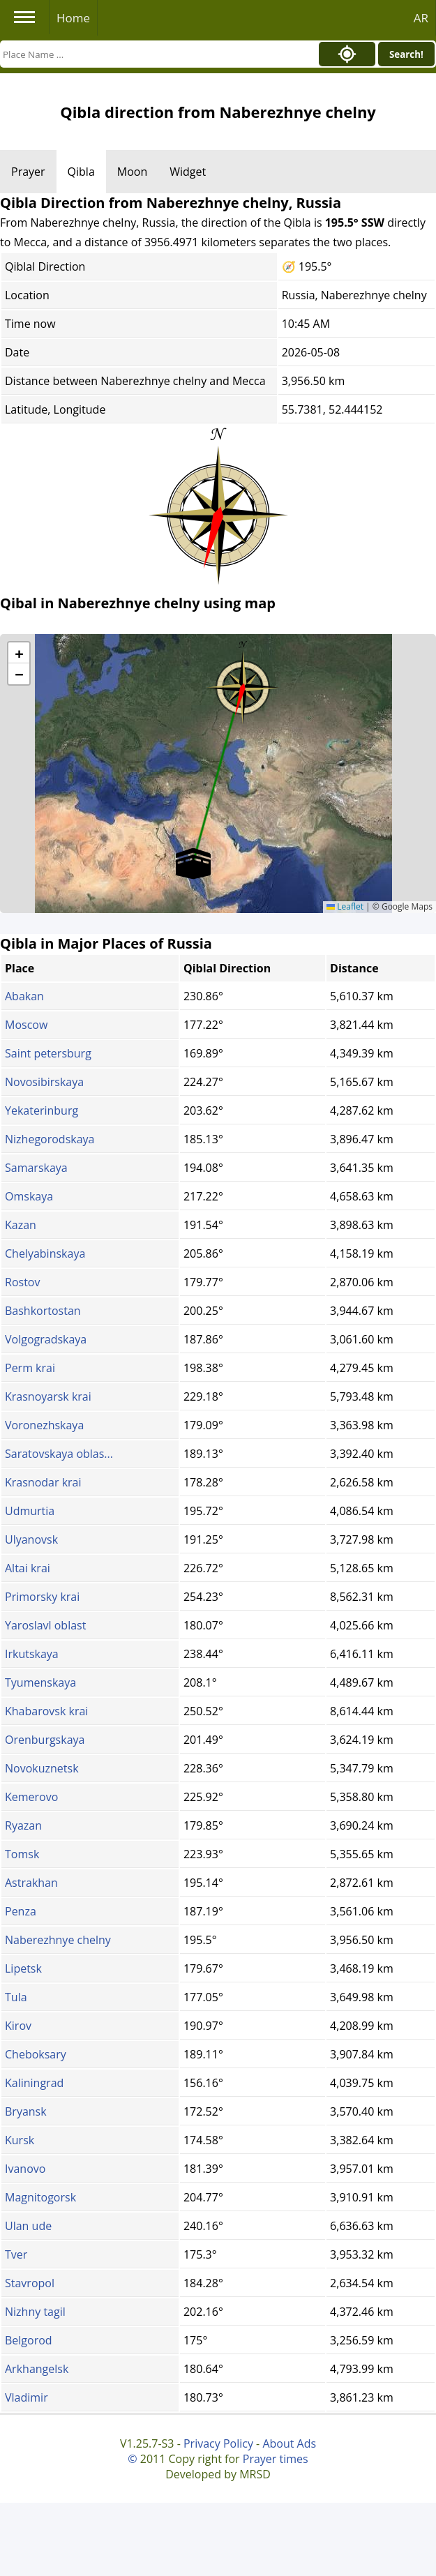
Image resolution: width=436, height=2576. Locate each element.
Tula (16, 1997)
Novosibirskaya (44, 1082)
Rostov (22, 1282)
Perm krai (30, 1368)
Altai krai (27, 1568)
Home (73, 18)
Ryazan (23, 1825)
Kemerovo (31, 1797)
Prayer (28, 171)
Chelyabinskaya (45, 1253)
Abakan (24, 996)
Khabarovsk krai (46, 1711)
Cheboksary (35, 2054)
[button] (243, 683)
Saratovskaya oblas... (59, 1453)
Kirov (18, 2025)
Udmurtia (29, 1511)
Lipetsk (23, 1968)
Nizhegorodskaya (49, 1139)
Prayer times (275, 2458)
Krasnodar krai (43, 1482)
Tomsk (22, 1854)
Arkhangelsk (36, 2369)
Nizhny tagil (35, 2311)
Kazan (20, 1225)
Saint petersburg (48, 1053)
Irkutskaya (32, 1654)
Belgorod (28, 2340)
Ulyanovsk (31, 1539)
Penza (20, 1911)
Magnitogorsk (40, 2197)
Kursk (19, 2140)
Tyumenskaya (40, 1682)
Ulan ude (28, 2226)
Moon (132, 171)
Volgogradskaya (46, 1339)
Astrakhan (31, 1882)
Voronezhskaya (44, 1425)
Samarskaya (36, 1167)
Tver (16, 2254)
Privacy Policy (218, 2443)
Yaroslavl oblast (45, 1625)
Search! (406, 54)
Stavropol (29, 2283)
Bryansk (26, 2111)
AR (421, 18)
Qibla (81, 171)
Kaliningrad (34, 2083)
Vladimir (26, 2397)
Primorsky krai (42, 1596)
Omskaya (29, 1196)
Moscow (26, 1024)
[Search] (155, 54)
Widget (188, 171)
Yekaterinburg (41, 1110)
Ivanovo (25, 2168)
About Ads (289, 2443)
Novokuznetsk (42, 1768)
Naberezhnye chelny (58, 1940)
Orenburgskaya (44, 1739)
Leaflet (344, 906)
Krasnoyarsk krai (48, 1396)
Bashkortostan (43, 1310)
